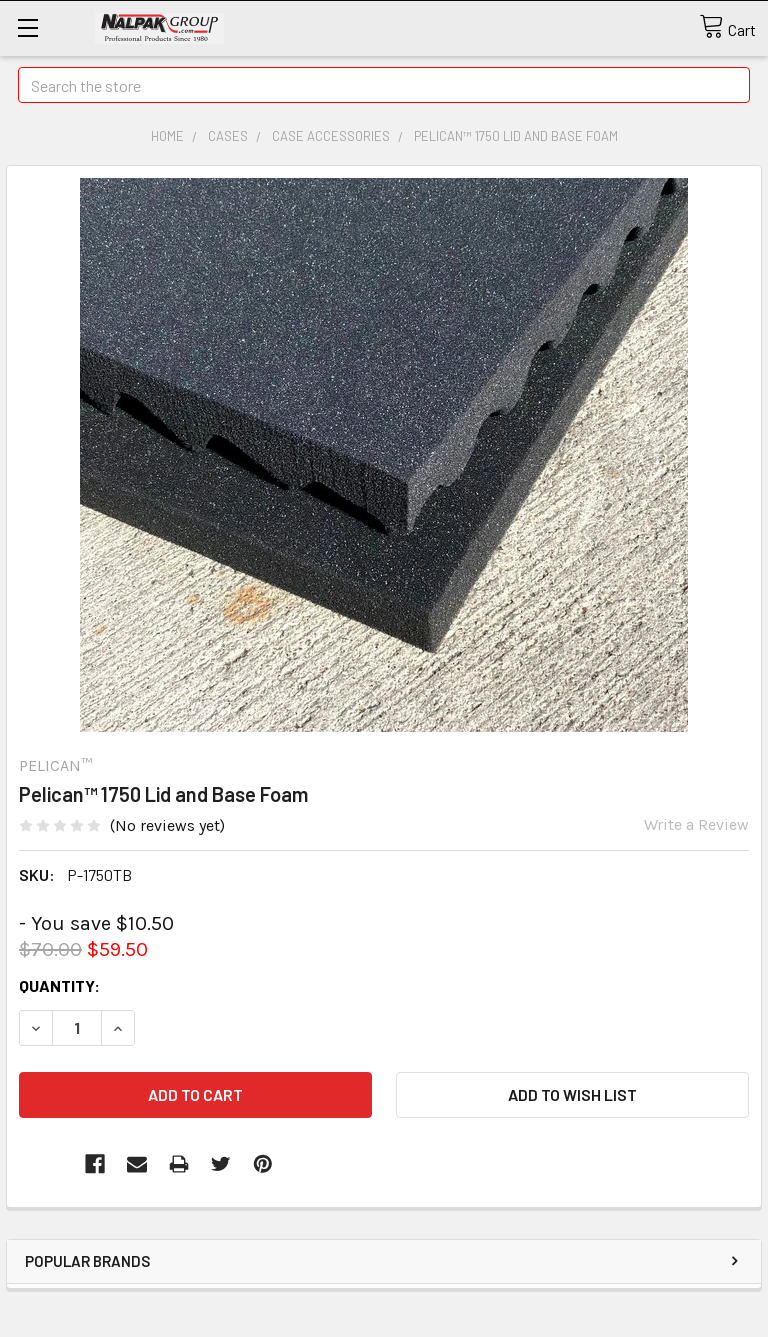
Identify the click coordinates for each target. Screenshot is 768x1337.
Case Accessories (331, 136)
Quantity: (59, 985)
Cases (228, 136)
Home (167, 136)
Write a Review (696, 824)
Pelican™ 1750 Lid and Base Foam (516, 136)
